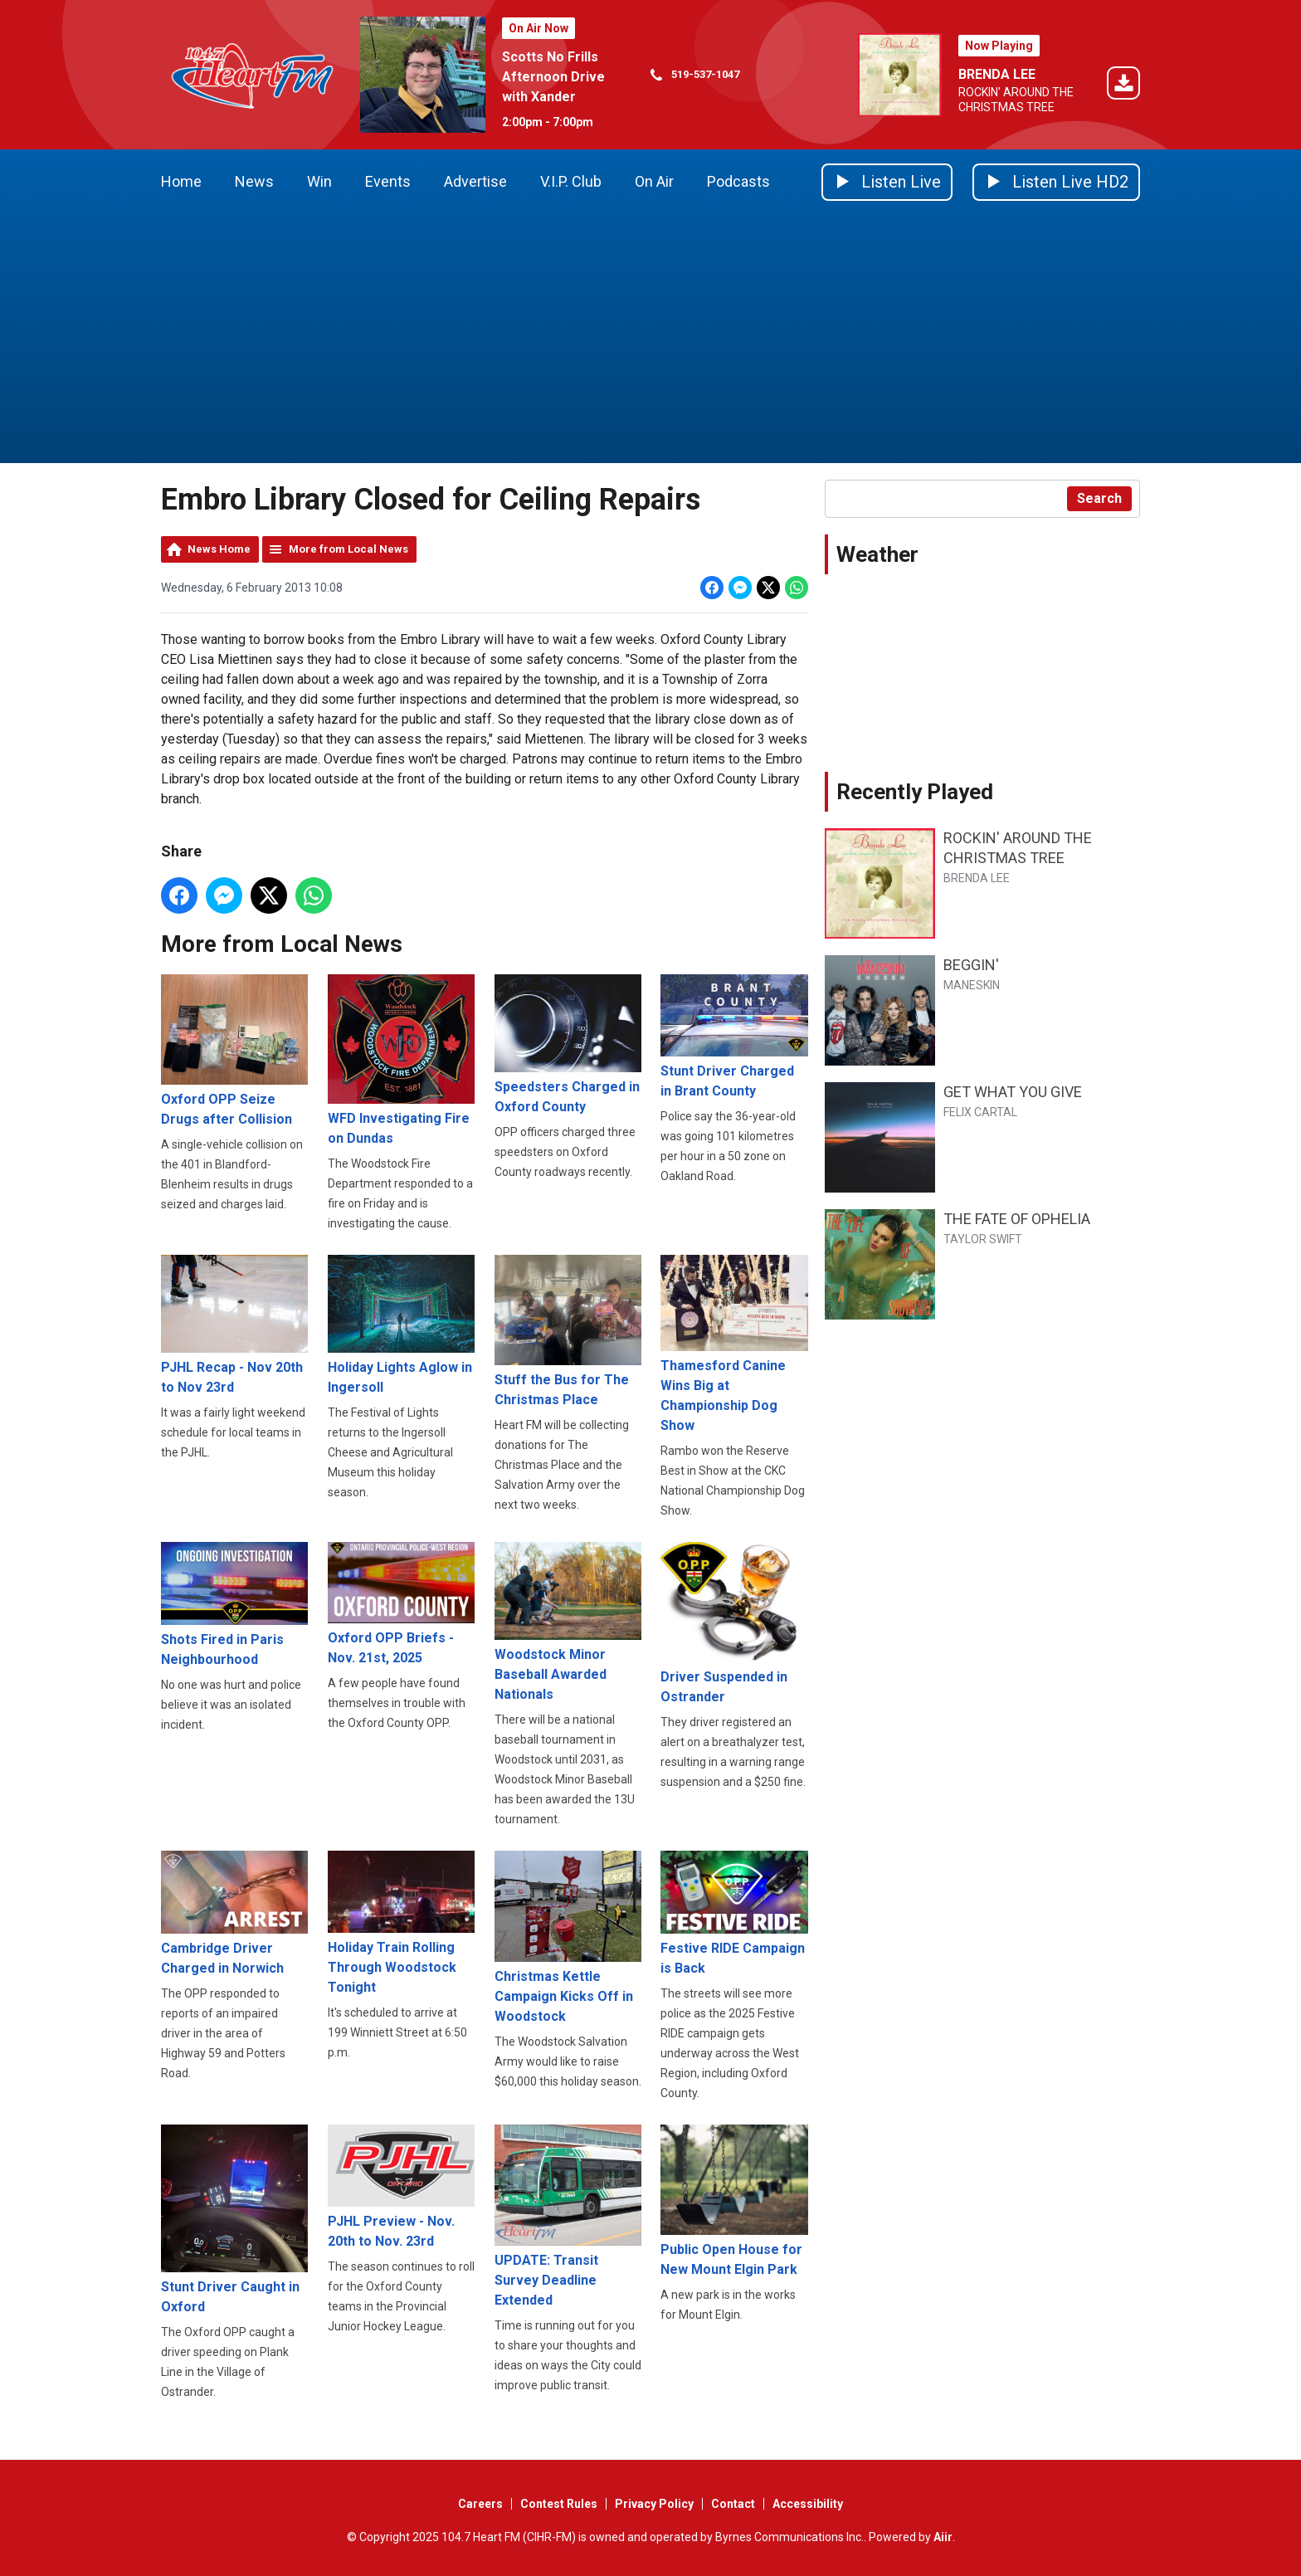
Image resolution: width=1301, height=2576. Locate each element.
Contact (733, 2503)
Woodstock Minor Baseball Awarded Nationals (568, 1622)
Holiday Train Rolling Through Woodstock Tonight (401, 1924)
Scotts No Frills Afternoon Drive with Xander (553, 77)
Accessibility (807, 2503)
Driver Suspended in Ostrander (733, 1623)
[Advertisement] (650, 338)
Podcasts (738, 181)
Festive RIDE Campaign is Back (733, 1914)
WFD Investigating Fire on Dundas (401, 1059)
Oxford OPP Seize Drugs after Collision (234, 1050)
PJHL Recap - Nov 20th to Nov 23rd (234, 1325)
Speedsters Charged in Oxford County (568, 1044)
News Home (219, 549)
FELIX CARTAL (980, 1112)
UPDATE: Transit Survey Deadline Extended (568, 2217)
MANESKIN (971, 985)
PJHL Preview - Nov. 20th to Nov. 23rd (401, 2187)
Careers (480, 2503)
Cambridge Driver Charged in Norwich (234, 1914)
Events (388, 181)
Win (319, 181)
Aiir (943, 2537)
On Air (654, 181)
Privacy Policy (654, 2503)
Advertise (475, 181)
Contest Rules (558, 2503)
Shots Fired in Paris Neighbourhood (234, 1604)
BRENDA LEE (996, 74)
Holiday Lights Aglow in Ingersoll (401, 1325)
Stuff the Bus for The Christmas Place (568, 1331)
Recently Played (914, 791)
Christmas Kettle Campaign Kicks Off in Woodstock (568, 1938)
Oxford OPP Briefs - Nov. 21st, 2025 (401, 1604)
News (254, 181)
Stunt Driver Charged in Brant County (733, 1036)
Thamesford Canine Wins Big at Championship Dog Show (733, 1344)
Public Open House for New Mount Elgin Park (733, 2201)
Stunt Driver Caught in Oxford (234, 2220)
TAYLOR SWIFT (982, 1239)
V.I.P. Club (571, 181)
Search (1099, 498)
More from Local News (348, 549)
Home (181, 181)
